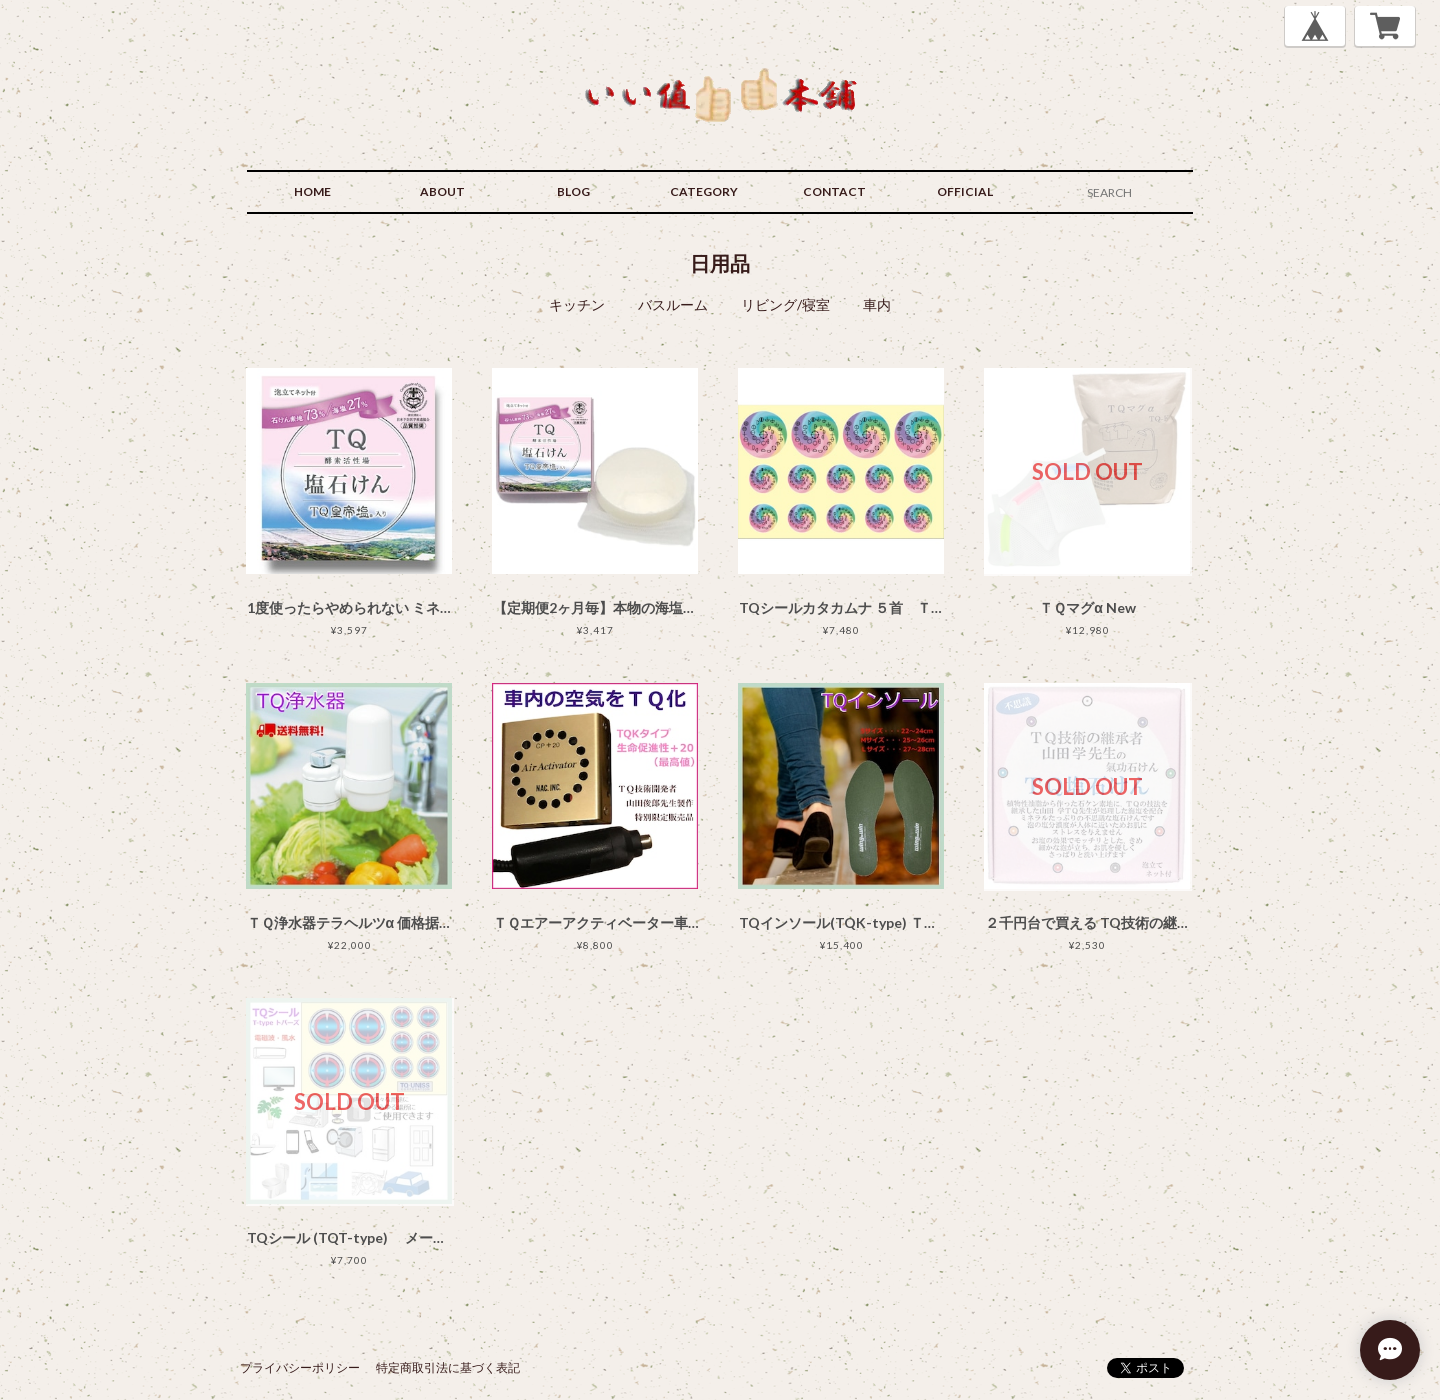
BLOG (573, 191)
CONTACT (834, 191)
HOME (312, 191)
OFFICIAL (965, 191)
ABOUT (442, 191)
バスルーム (673, 304)
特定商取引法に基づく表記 (448, 1367)
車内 (877, 304)
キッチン (577, 304)
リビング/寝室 (785, 304)
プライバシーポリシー (300, 1367)
